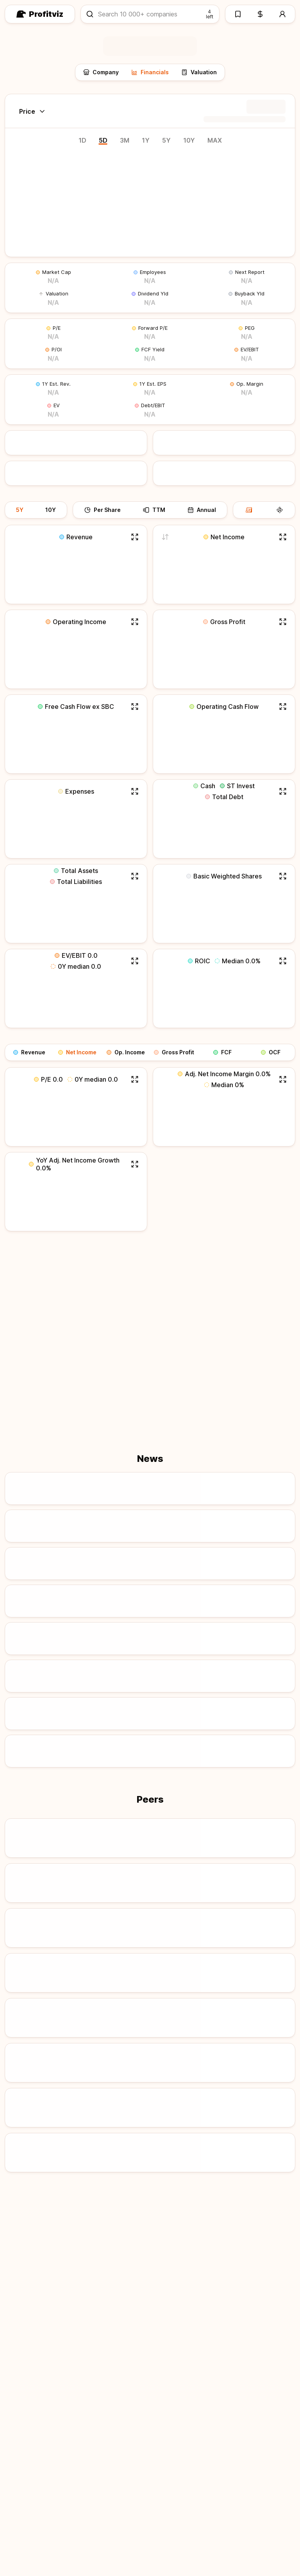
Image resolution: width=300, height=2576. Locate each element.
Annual (202, 509)
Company (101, 72)
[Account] (283, 14)
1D (82, 140)
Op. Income (126, 1052)
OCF (270, 1052)
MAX (214, 140)
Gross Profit (174, 1052)
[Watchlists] (236, 14)
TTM (154, 509)
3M (124, 140)
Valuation (199, 72)
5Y (166, 140)
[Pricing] (259, 14)
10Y (189, 140)
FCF (222, 1052)
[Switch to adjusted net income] (165, 537)
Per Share (102, 509)
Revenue (29, 1052)
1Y (146, 140)
